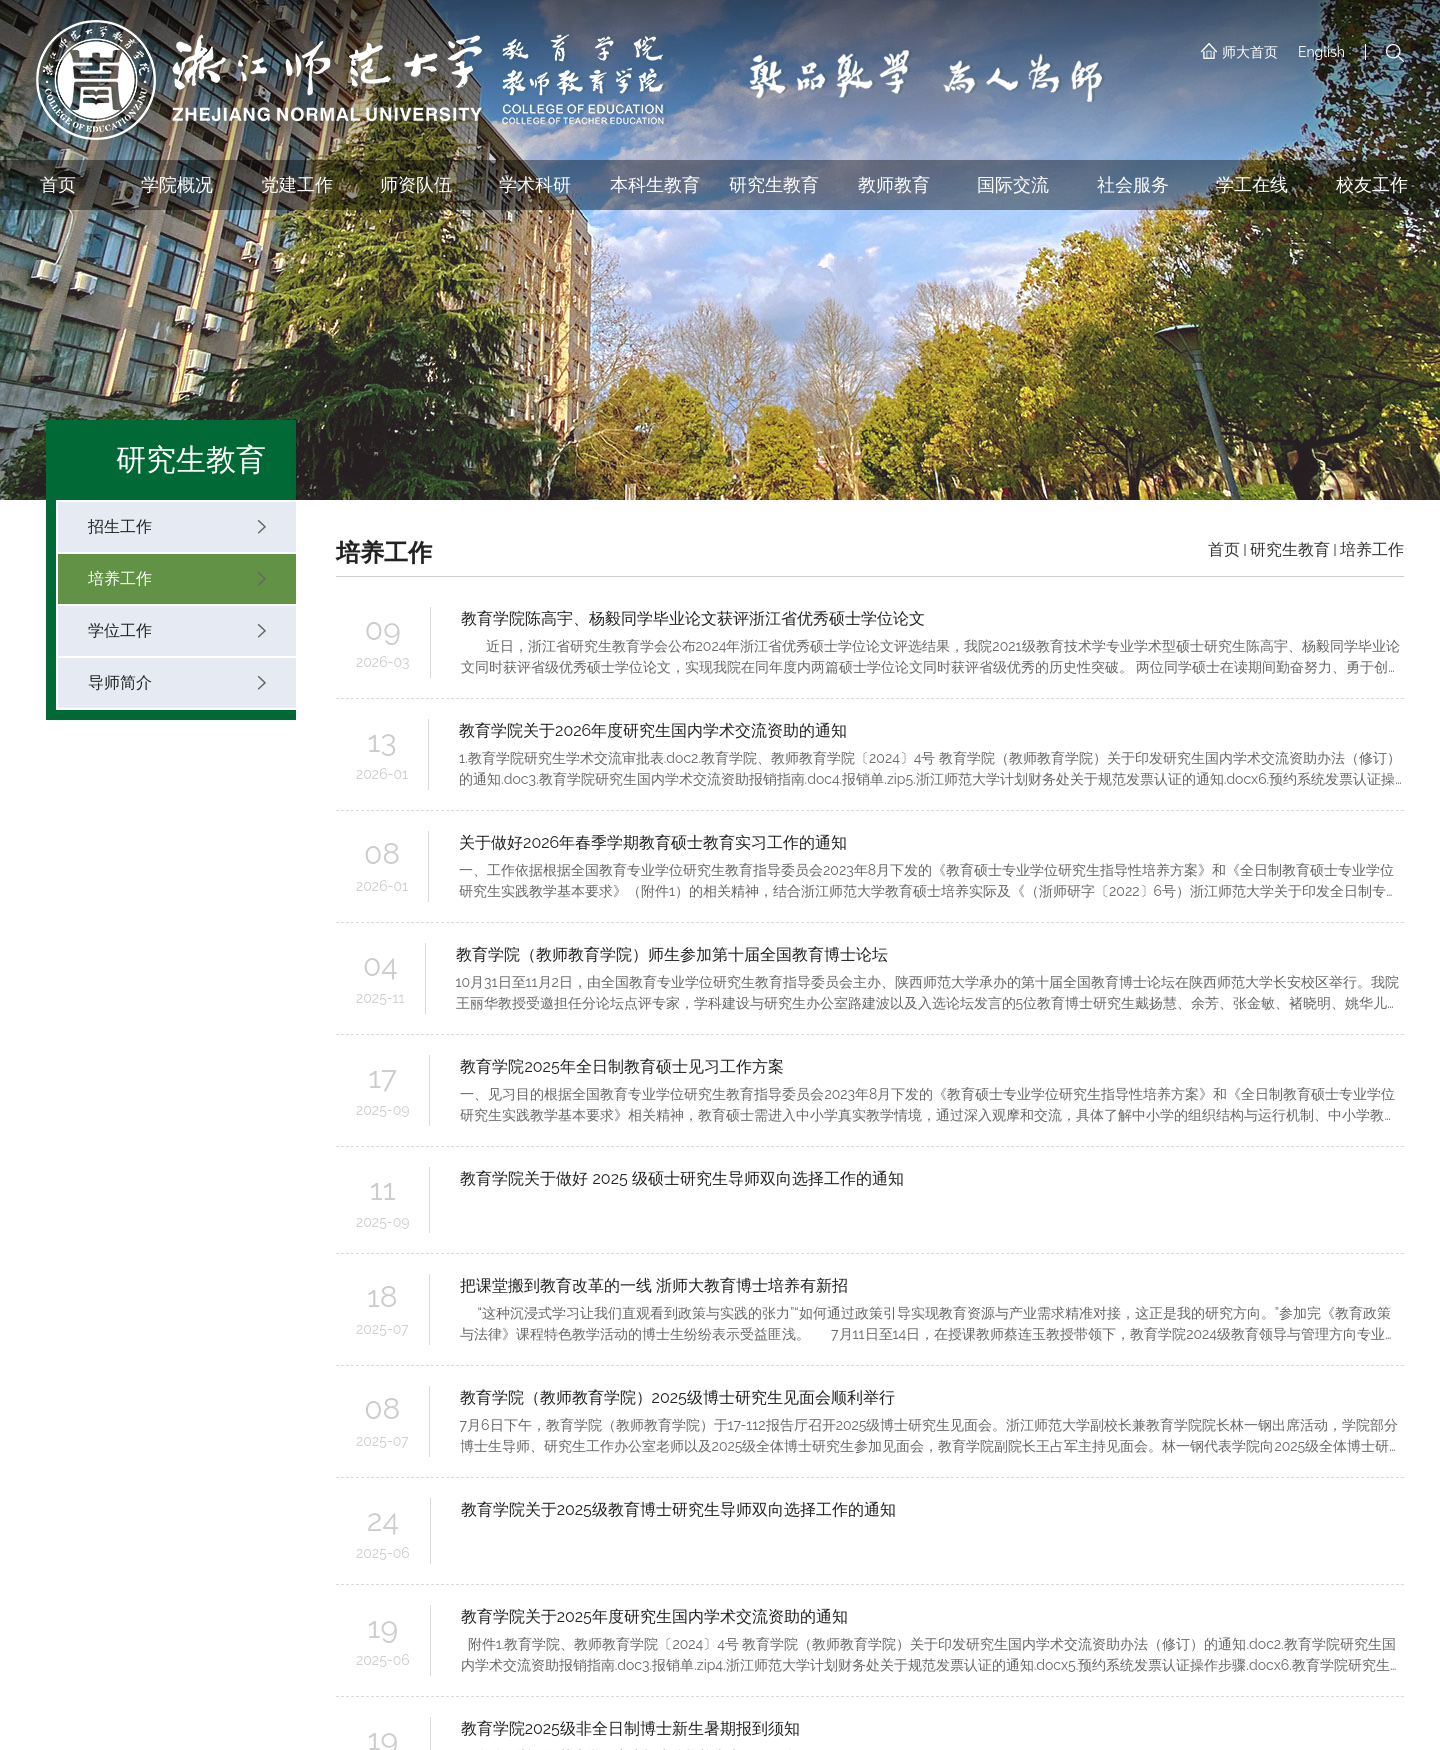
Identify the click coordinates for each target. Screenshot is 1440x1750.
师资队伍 (416, 184)
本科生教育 (655, 184)
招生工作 (177, 526)
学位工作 (177, 630)
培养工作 (177, 578)
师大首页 (1239, 52)
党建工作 (297, 184)
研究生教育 (774, 184)
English (1321, 52)
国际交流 (1013, 184)
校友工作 (1372, 184)
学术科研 (535, 184)
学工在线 (1252, 184)
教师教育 (894, 184)
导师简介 (177, 682)
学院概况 (177, 184)
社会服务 (1133, 184)
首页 (58, 184)
